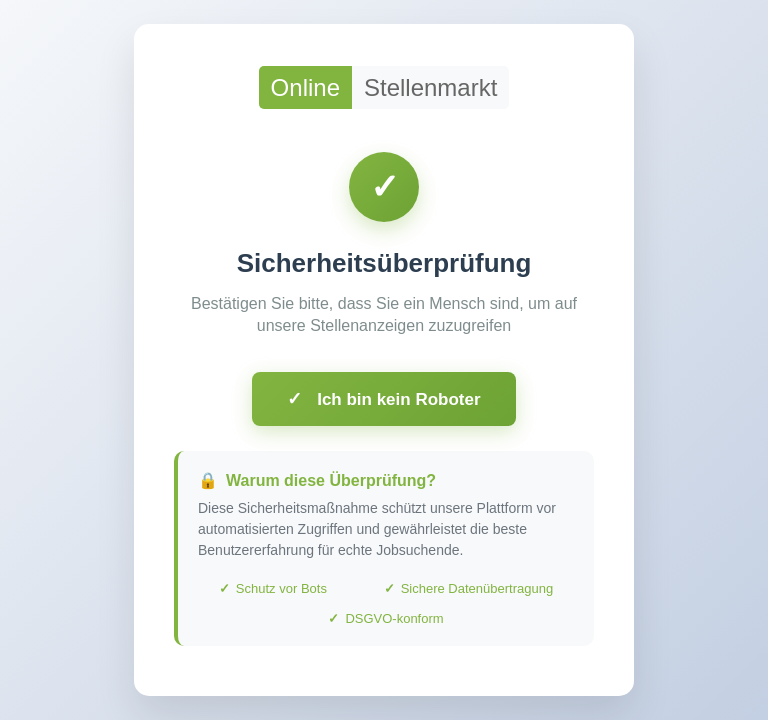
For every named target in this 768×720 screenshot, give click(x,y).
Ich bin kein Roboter (383, 399)
